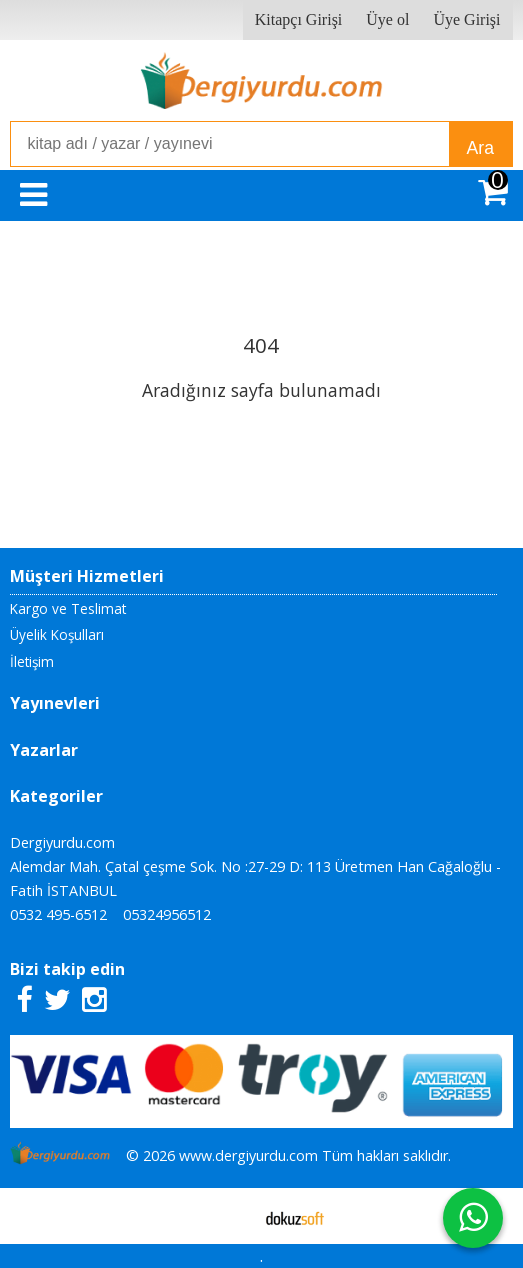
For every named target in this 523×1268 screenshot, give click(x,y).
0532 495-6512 (58, 914)
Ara (480, 148)
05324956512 (167, 914)
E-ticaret (229, 1216)
